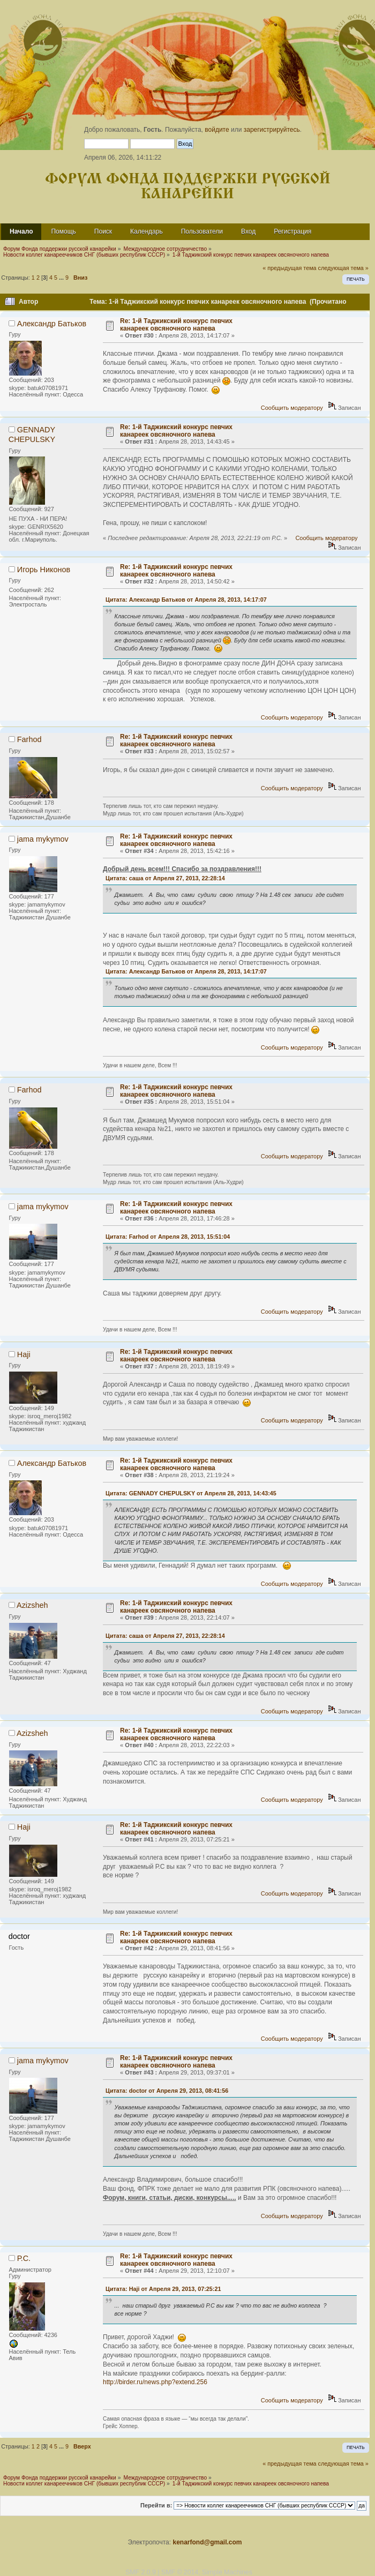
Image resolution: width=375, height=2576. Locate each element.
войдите (217, 129)
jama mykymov (43, 839)
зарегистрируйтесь (272, 129)
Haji (24, 1354)
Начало (21, 231)
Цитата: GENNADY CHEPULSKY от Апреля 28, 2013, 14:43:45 (191, 1493)
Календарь (146, 231)
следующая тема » (343, 268)
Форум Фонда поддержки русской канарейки (188, 186)
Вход (248, 231)
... (62, 277)
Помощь (63, 231)
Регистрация (292, 231)
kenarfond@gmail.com (207, 2542)
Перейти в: (156, 2505)
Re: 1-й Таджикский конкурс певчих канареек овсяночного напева (176, 324)
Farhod (29, 739)
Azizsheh (32, 1605)
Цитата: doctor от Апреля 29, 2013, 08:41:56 (167, 2090)
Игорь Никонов (43, 569)
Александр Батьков (51, 323)
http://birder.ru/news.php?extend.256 (155, 2382)
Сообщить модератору (292, 408)
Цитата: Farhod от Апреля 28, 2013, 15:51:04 (168, 1236)
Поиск (103, 231)
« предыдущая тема (289, 268)
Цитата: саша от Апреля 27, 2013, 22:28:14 (165, 878)
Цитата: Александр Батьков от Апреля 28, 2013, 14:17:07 (186, 599)
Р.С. (24, 2258)
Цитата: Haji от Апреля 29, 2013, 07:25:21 (163, 2289)
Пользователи (202, 231)
